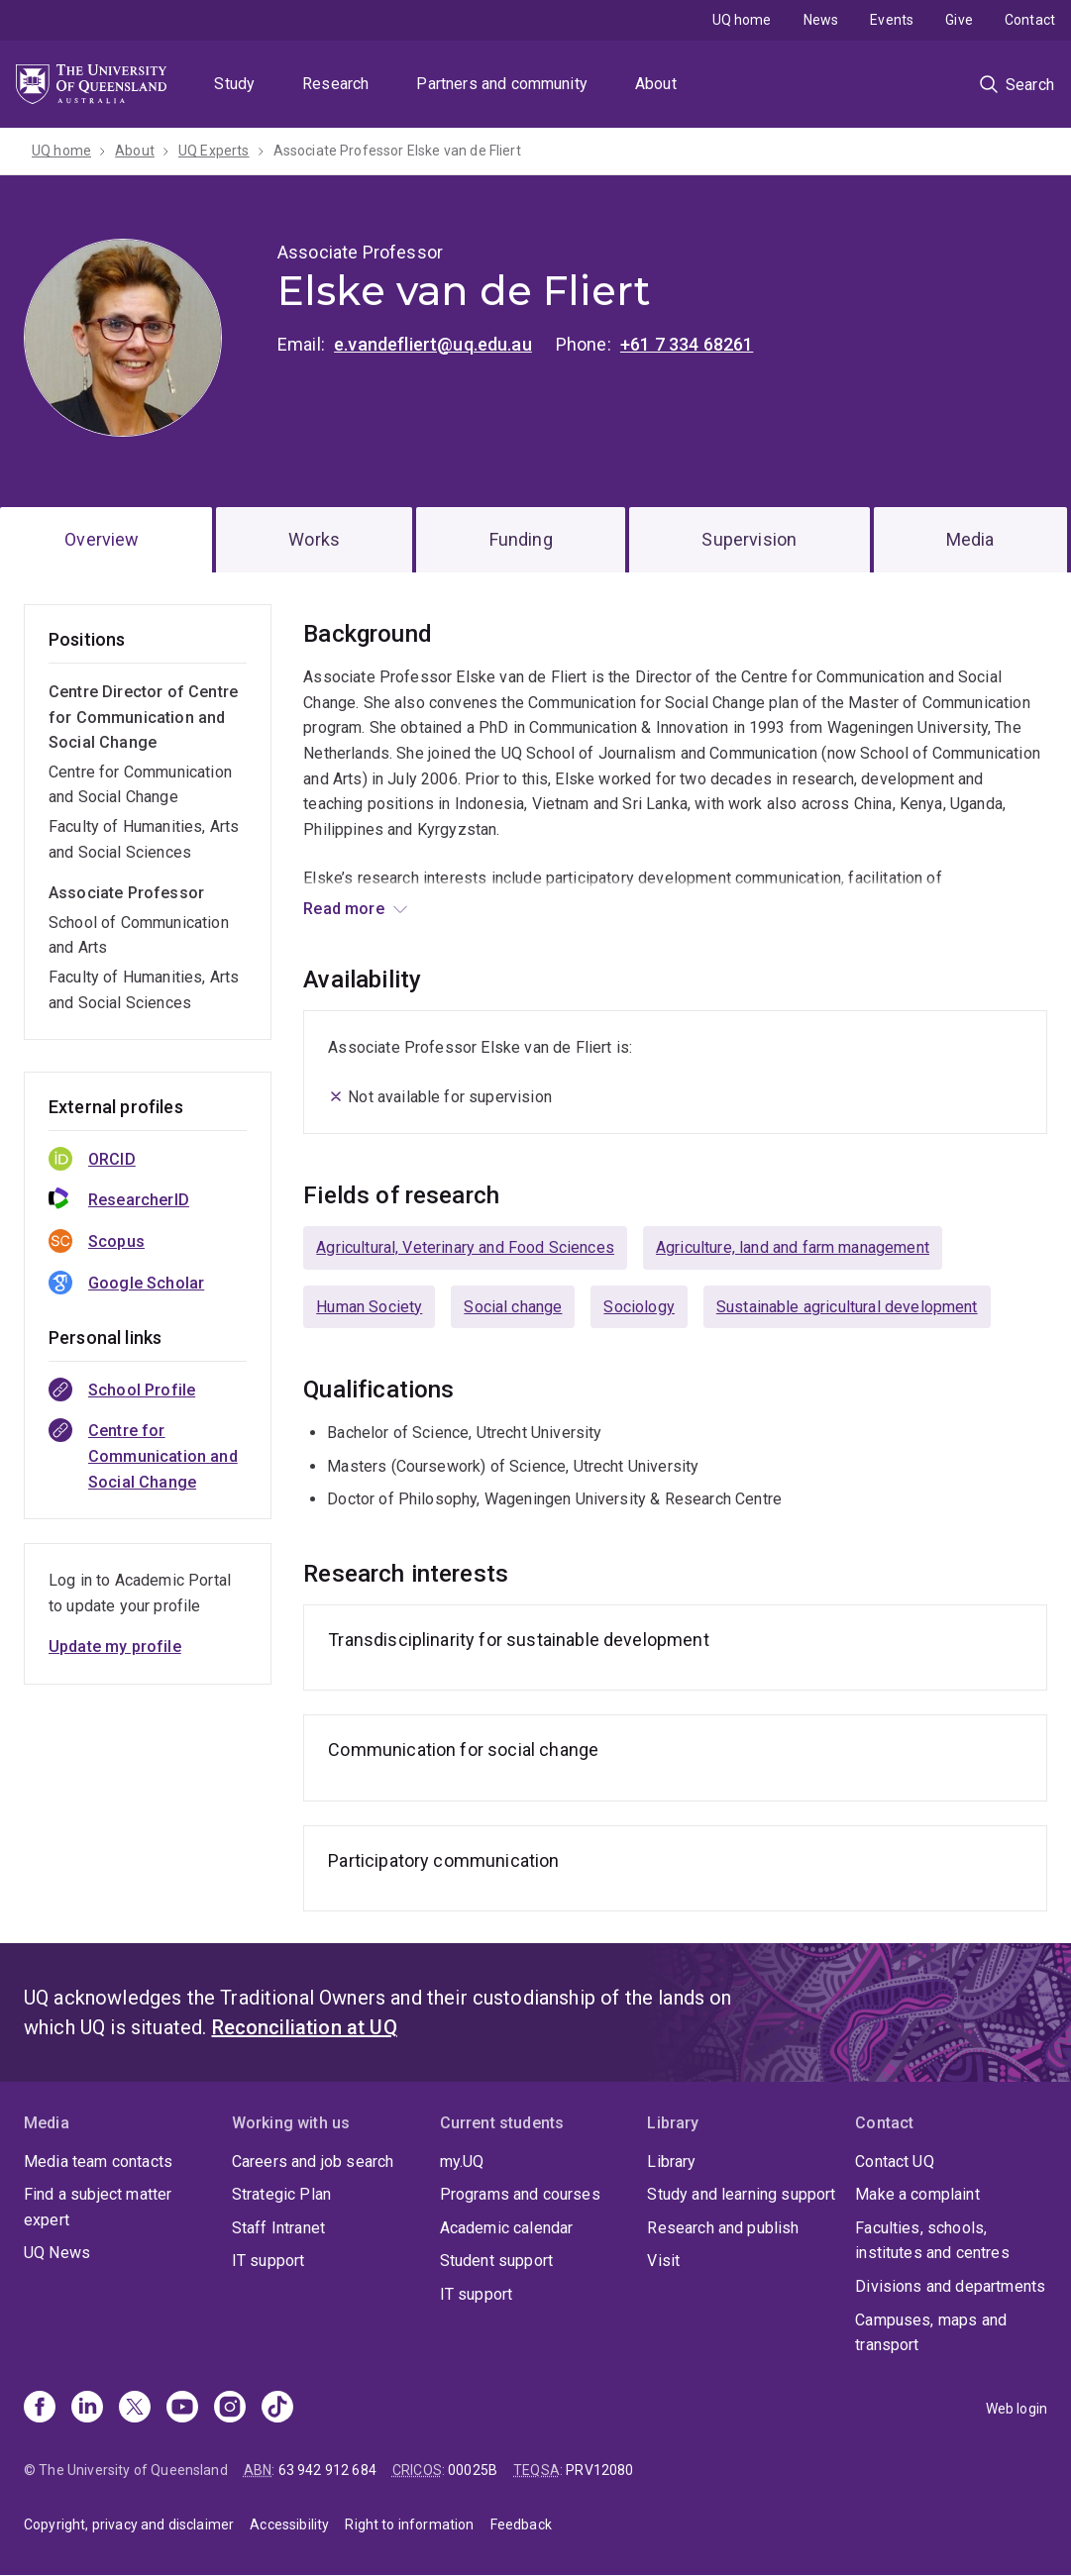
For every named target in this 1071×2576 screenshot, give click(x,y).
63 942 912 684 (327, 2470)
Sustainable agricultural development (847, 1306)
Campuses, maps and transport (931, 2333)
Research (335, 83)
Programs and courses (520, 2194)
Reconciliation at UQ (304, 2027)
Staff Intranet (278, 2227)
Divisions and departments (950, 2286)
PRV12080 (599, 2470)
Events (891, 20)
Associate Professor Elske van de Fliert (397, 150)
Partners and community (502, 83)
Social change (513, 1306)
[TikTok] (277, 2408)
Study (234, 83)
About (656, 83)
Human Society (369, 1306)
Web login (1016, 2409)
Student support (496, 2260)
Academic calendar (507, 2227)
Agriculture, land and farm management (792, 1247)
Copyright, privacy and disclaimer (129, 2524)
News (821, 20)
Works (314, 539)
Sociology (638, 1306)
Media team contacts (98, 2161)
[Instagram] (230, 2408)
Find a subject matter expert (97, 2207)
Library (671, 2161)
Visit (663, 2260)
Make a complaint (917, 2194)
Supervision (749, 539)
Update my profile (115, 1646)
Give (959, 20)
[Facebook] (39, 2408)
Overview (101, 539)
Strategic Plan (281, 2194)
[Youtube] (182, 2408)
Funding (521, 539)
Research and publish (723, 2227)
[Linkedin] (87, 2408)
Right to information (409, 2524)
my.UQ (462, 2161)
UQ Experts (214, 150)
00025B (472, 2470)
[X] (135, 2408)
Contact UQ (894, 2161)
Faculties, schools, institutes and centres (932, 2240)
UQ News (57, 2252)
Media (970, 539)
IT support (268, 2260)
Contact (1030, 20)
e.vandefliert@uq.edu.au (433, 344)
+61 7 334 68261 (686, 344)
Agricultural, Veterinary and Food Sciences (465, 1247)
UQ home (742, 20)
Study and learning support (741, 2194)
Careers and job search (313, 2161)
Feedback (521, 2524)
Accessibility (289, 2524)
